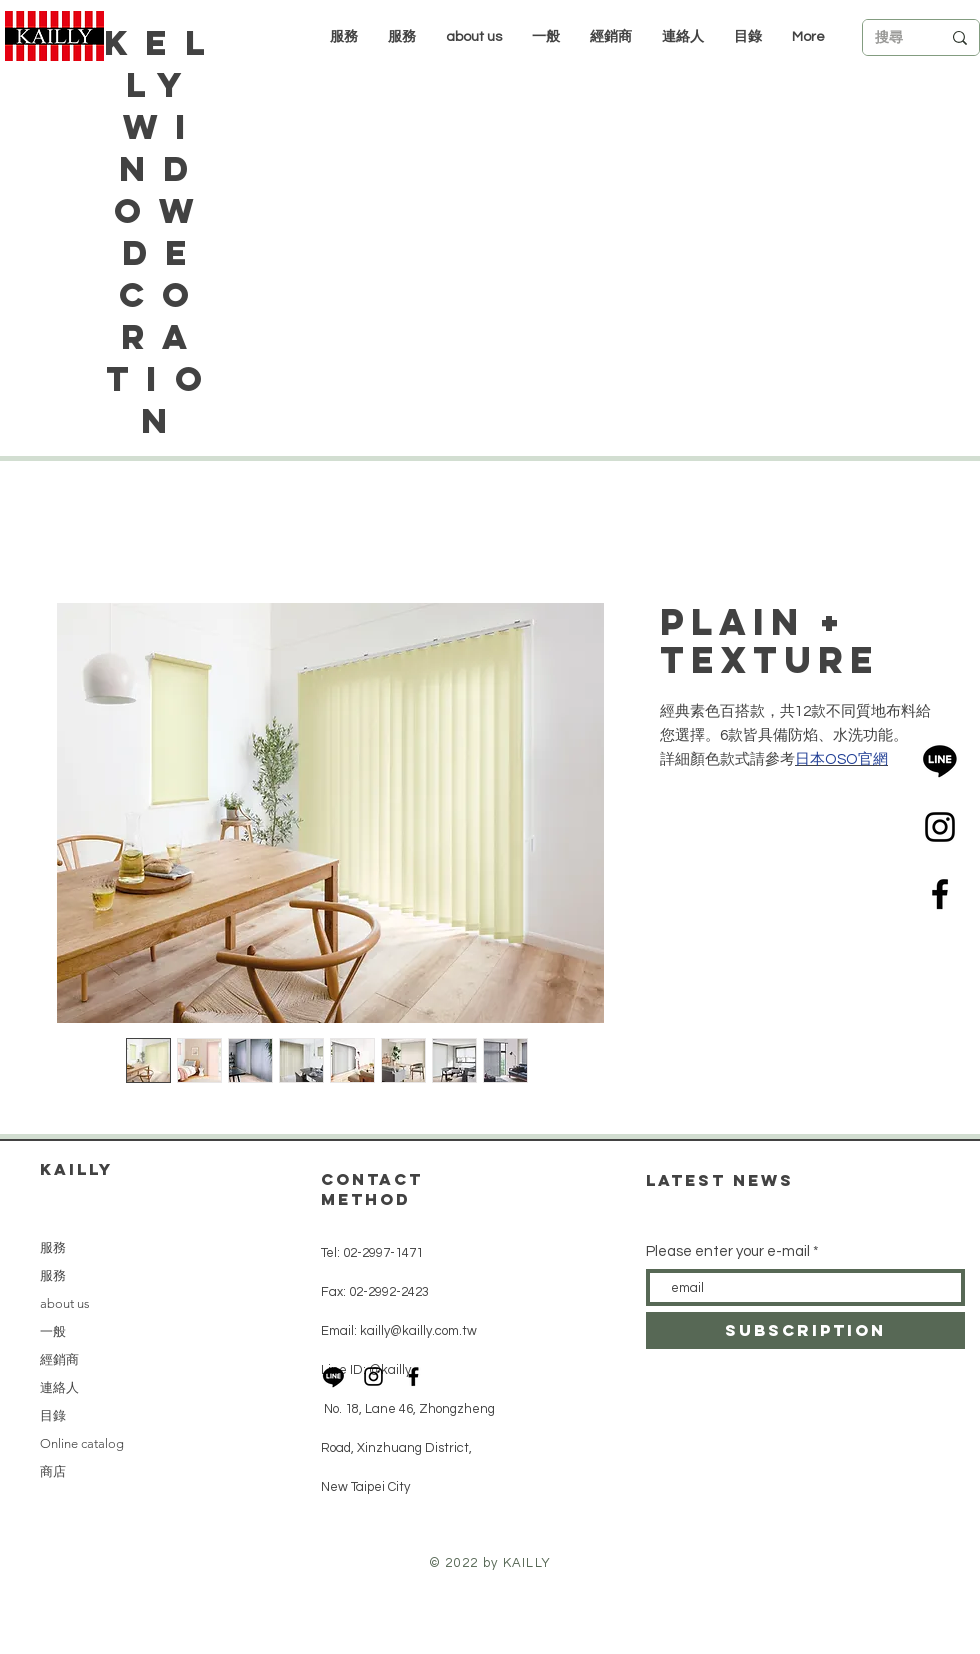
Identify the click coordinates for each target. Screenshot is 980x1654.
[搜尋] (893, 38)
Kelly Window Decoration (162, 231)
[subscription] (805, 1330)
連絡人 (59, 1387)
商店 (53, 1471)
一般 (53, 1331)
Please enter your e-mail (728, 1251)
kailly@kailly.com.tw (418, 1331)
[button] (611, 37)
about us (65, 1303)
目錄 (53, 1415)
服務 (53, 1247)
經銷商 (59, 1359)
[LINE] (940, 760)
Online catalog (82, 1443)
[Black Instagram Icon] (940, 827)
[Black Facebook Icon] (940, 894)
